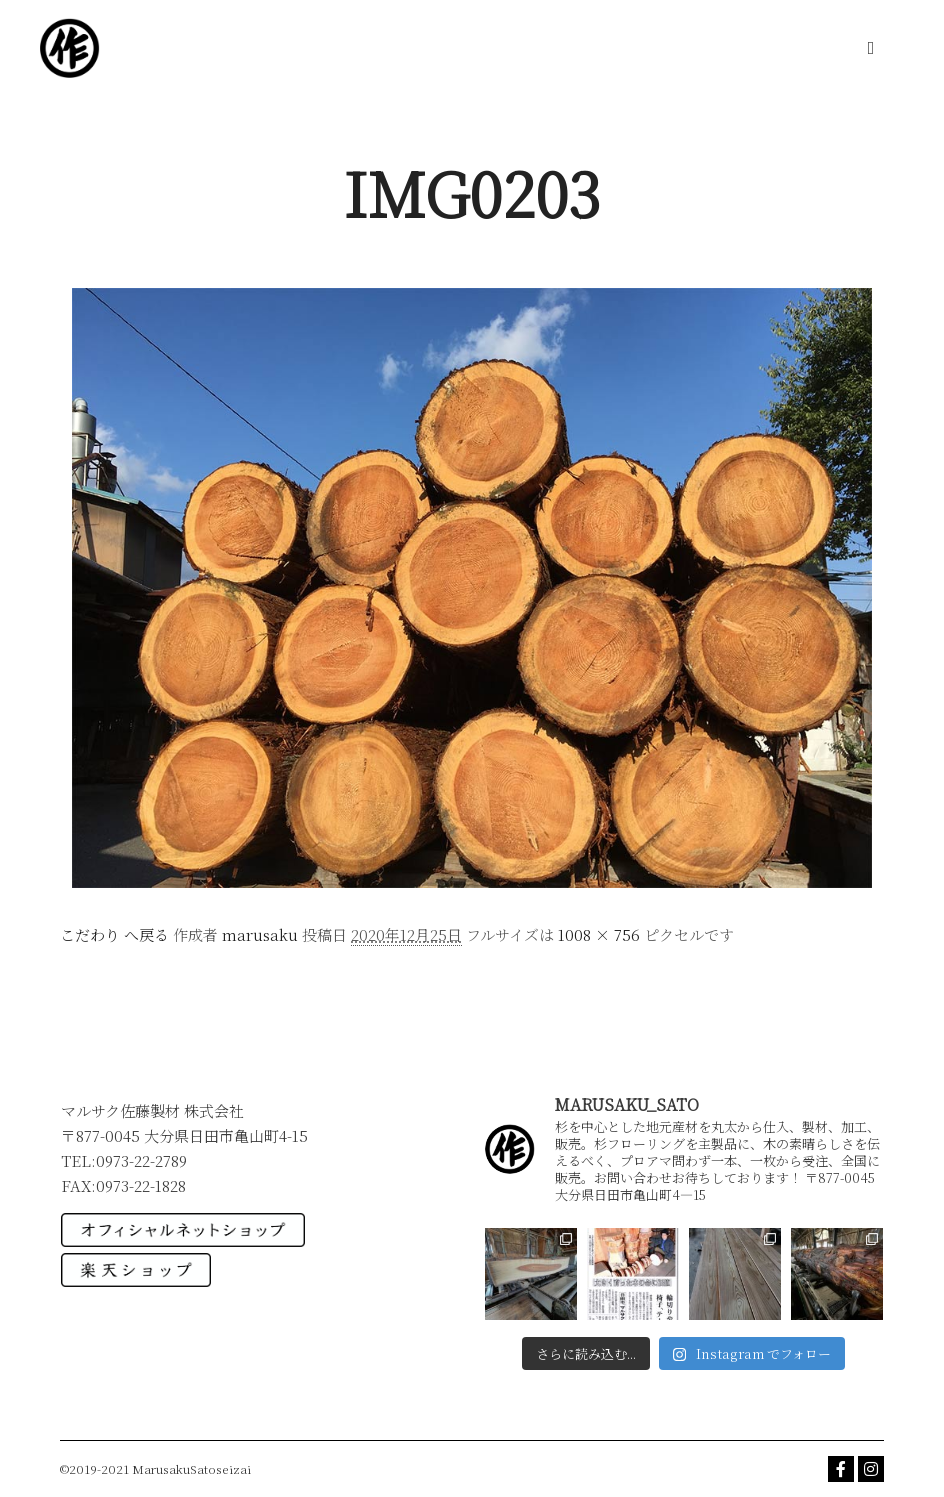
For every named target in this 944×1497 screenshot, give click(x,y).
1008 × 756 (599, 934)
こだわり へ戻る (114, 934)
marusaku (260, 934)
